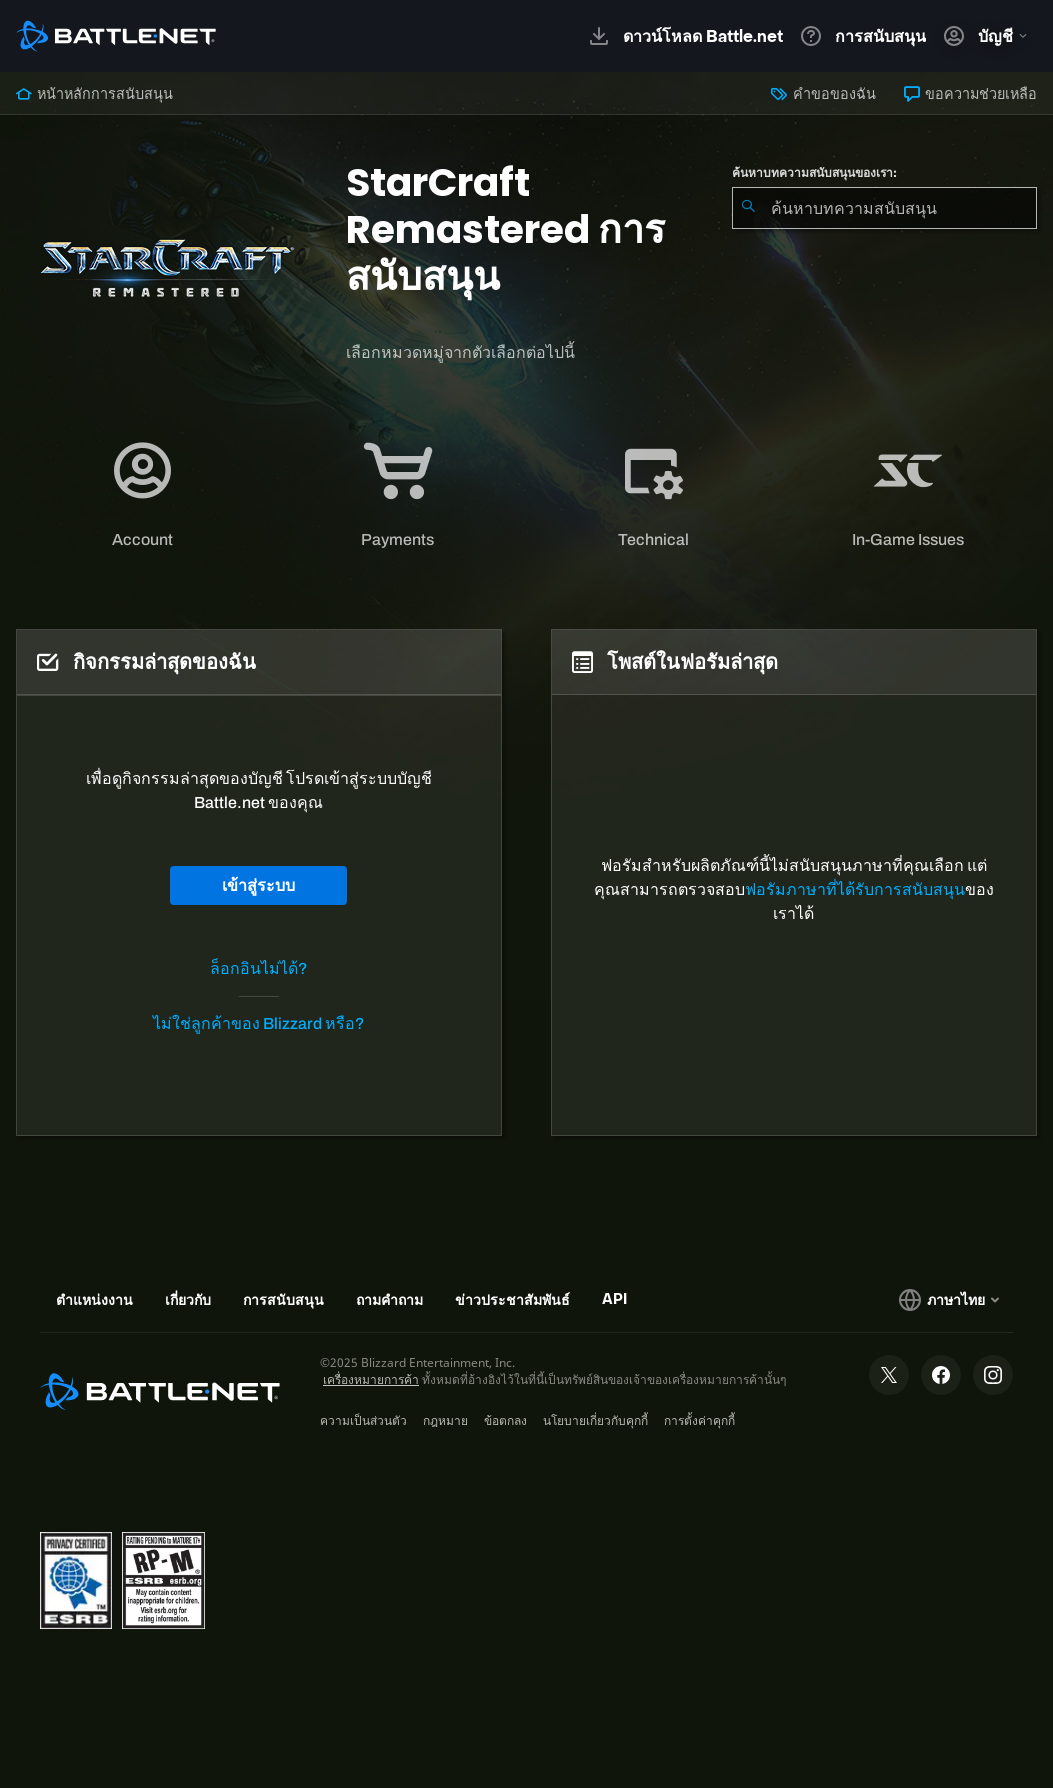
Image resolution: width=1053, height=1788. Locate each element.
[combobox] (884, 208)
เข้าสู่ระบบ (258, 885)
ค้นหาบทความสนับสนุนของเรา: (814, 173)
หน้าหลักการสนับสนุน (94, 94)
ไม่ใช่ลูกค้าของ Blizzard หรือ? (259, 1023)
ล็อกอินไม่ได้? (259, 968)
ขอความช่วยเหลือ (970, 94)
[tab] (143, 494)
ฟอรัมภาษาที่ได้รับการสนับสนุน (855, 889)
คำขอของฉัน (823, 94)
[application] (142, 494)
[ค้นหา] (748, 208)
